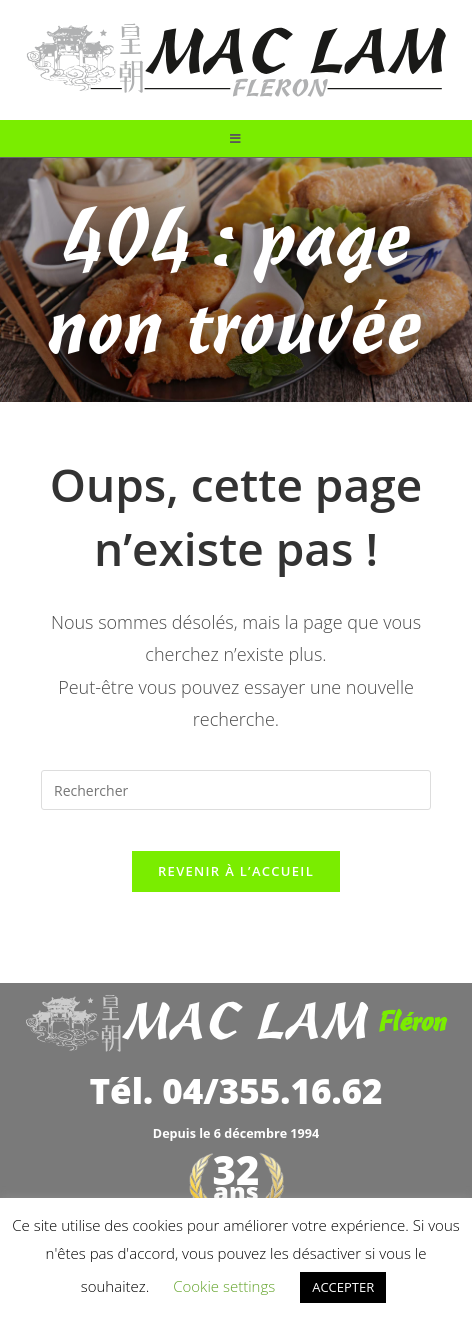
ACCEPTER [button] (343, 1287)
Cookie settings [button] (224, 1286)
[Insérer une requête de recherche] (236, 790)
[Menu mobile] (236, 138)
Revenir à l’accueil (236, 871)
